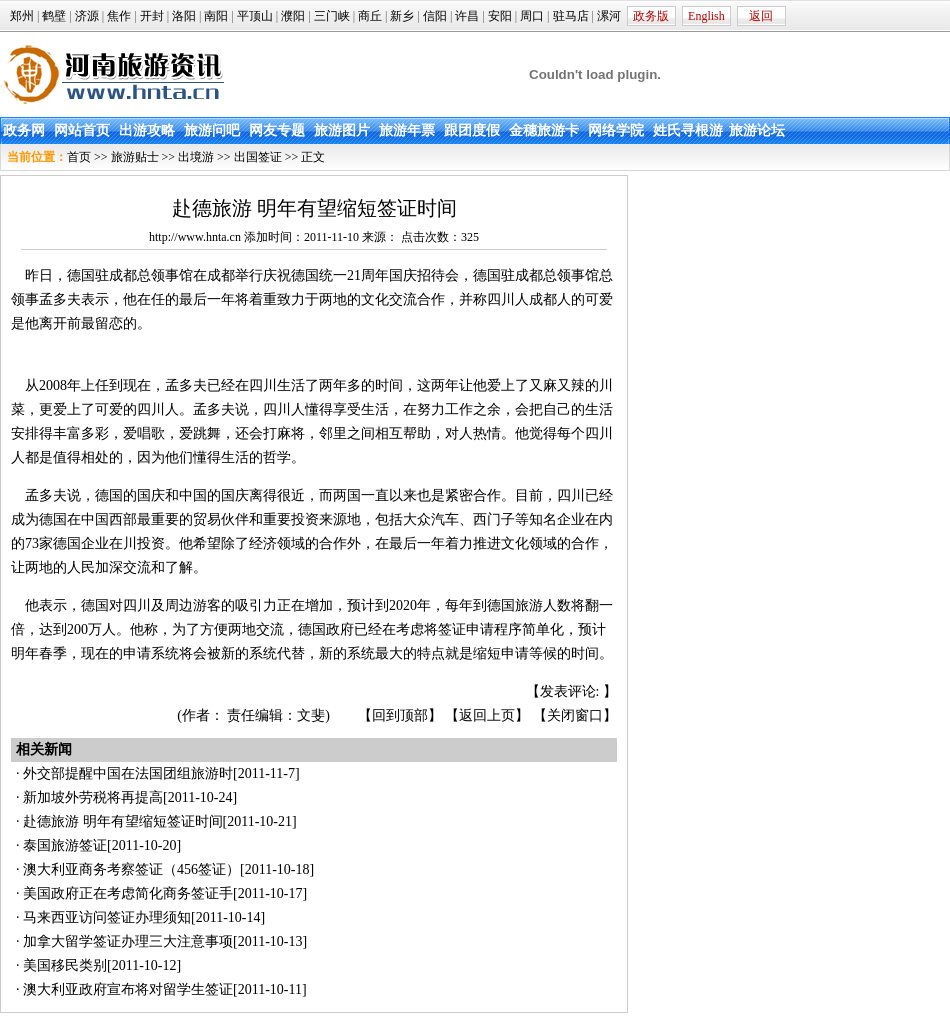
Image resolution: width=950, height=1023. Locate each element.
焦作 (119, 16)
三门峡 (332, 16)
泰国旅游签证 (65, 845)
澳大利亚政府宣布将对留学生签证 (128, 989)
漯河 (609, 16)
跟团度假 (472, 130)
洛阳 (184, 16)
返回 (761, 16)
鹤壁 (54, 16)
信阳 (435, 16)
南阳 (216, 16)
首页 (79, 157)
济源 (87, 16)
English (706, 16)
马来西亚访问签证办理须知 (107, 917)
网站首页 (82, 130)
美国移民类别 (65, 965)
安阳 (500, 16)
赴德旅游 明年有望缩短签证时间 (123, 821)
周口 (532, 16)
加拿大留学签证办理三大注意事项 (128, 941)
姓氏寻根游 (688, 130)
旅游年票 (407, 130)
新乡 (402, 16)
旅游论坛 (757, 130)
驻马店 (571, 16)
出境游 (196, 157)
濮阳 (293, 16)
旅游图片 (342, 130)
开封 (152, 16)
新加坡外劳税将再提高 (93, 797)
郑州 (22, 16)
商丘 (370, 16)
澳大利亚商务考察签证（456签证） (131, 869)
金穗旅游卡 (544, 130)
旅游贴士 (135, 157)
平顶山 (255, 16)
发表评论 (568, 691)
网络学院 (616, 130)
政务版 (651, 16)
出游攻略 (147, 130)
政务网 (24, 130)
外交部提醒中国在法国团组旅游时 (128, 773)
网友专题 (277, 130)
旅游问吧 (212, 130)
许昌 (467, 16)
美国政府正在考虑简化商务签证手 (128, 893)
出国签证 (258, 157)
